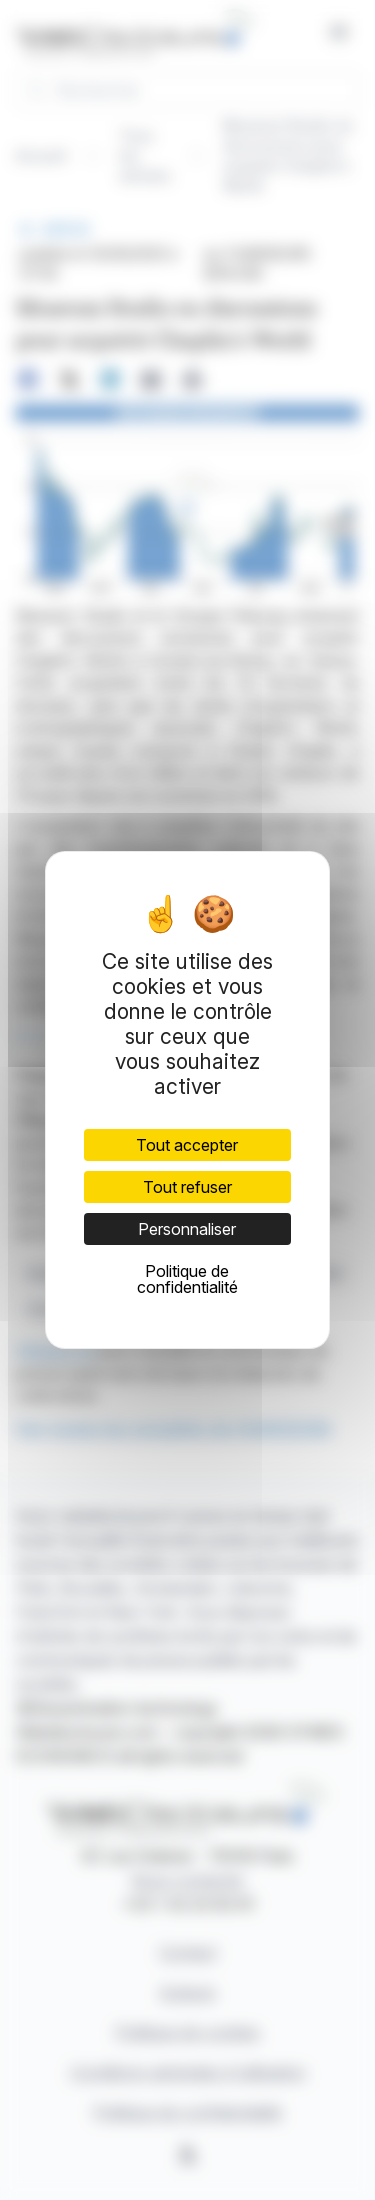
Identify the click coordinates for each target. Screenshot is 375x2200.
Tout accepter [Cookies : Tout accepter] (187, 1145)
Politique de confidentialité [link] (187, 1279)
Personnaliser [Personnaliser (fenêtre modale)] (187, 1229)
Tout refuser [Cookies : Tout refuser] (187, 1187)
